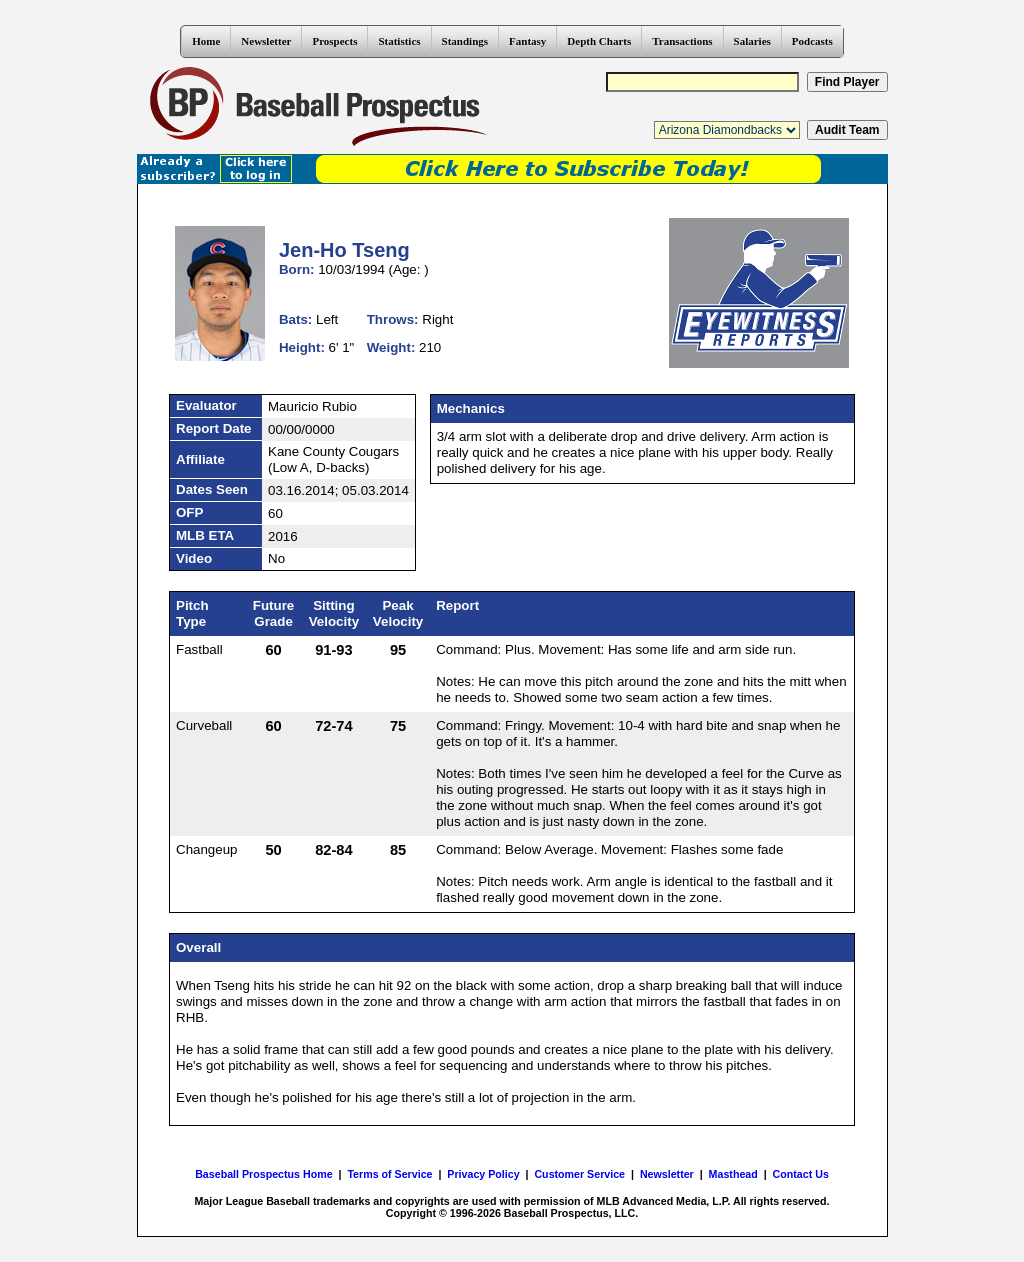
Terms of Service (389, 1174)
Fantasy (527, 41)
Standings (465, 41)
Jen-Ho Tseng (344, 250)
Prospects (334, 41)
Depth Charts (599, 41)
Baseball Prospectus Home (263, 1174)
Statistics (399, 41)
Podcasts (812, 41)
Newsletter (266, 41)
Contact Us (801, 1174)
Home (206, 41)
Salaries (752, 41)
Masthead (733, 1174)
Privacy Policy (483, 1174)
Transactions (682, 41)
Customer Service (579, 1174)
